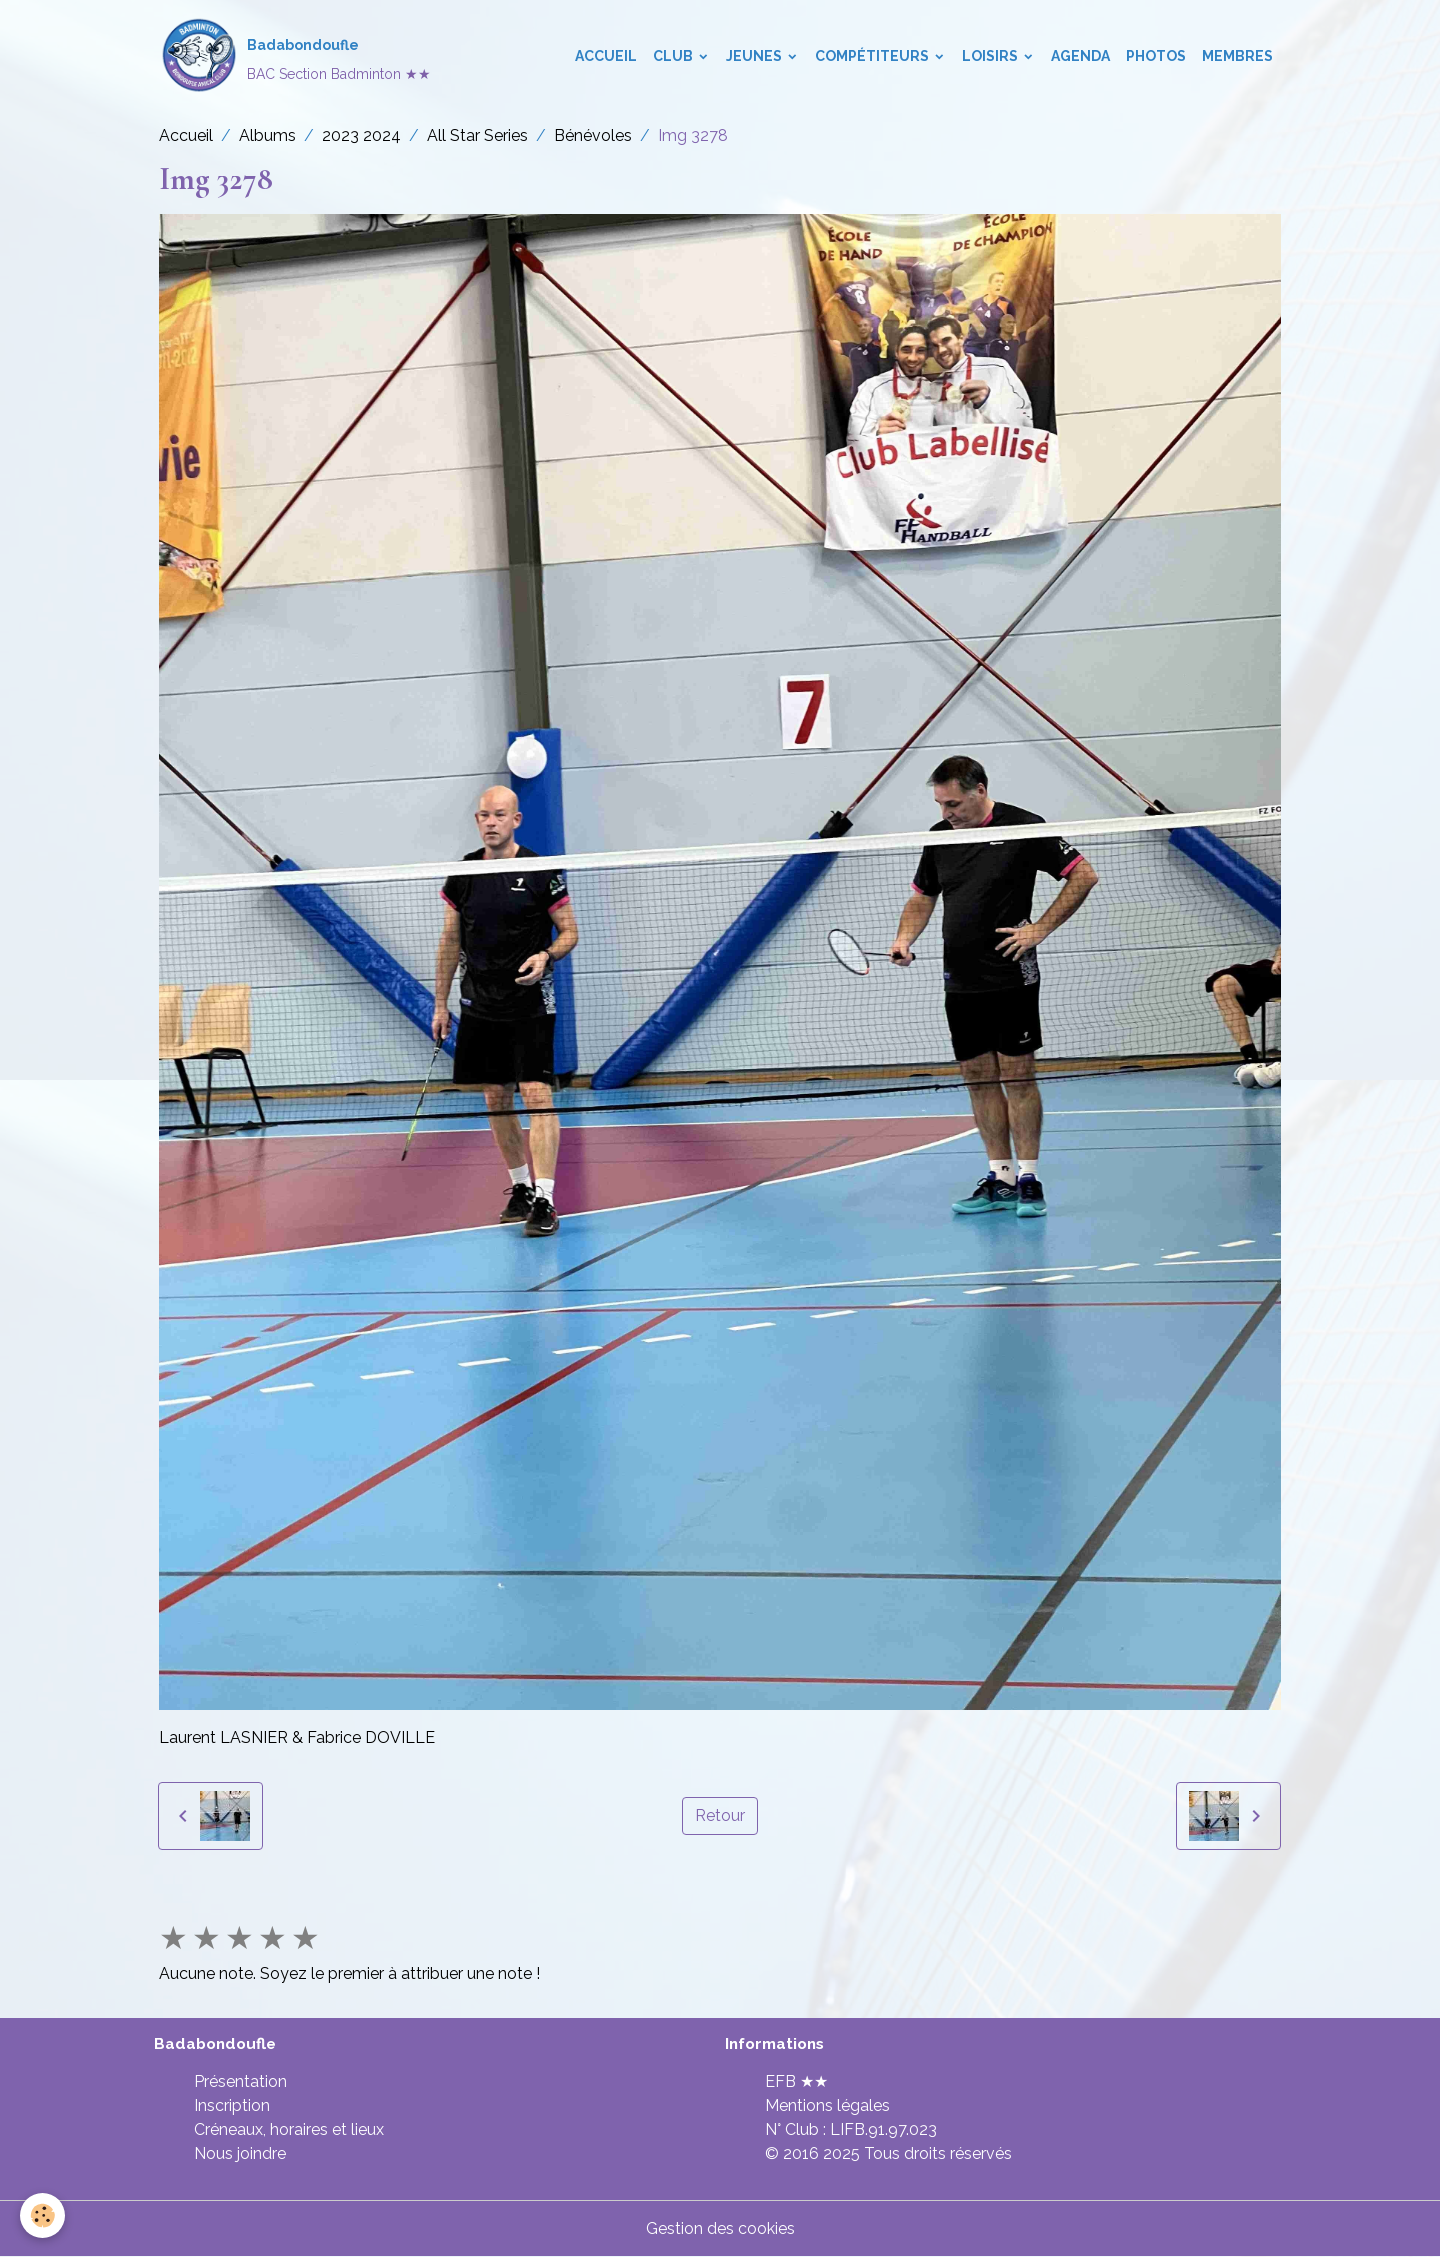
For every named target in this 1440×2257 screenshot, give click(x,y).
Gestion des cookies (720, 2228)
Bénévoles (593, 135)
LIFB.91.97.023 (883, 2129)
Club (674, 56)
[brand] (295, 56)
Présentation (240, 2081)
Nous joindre (240, 2153)
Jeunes (755, 56)
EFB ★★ (796, 2081)
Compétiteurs (873, 56)
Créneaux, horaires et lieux (289, 2129)
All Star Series (477, 135)
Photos (1156, 56)
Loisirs (991, 56)
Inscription (232, 2105)
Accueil (606, 56)
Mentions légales (827, 2105)
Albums (267, 135)
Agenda (1080, 56)
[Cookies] (42, 2215)
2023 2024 (361, 135)
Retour (720, 1815)
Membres (1237, 56)
